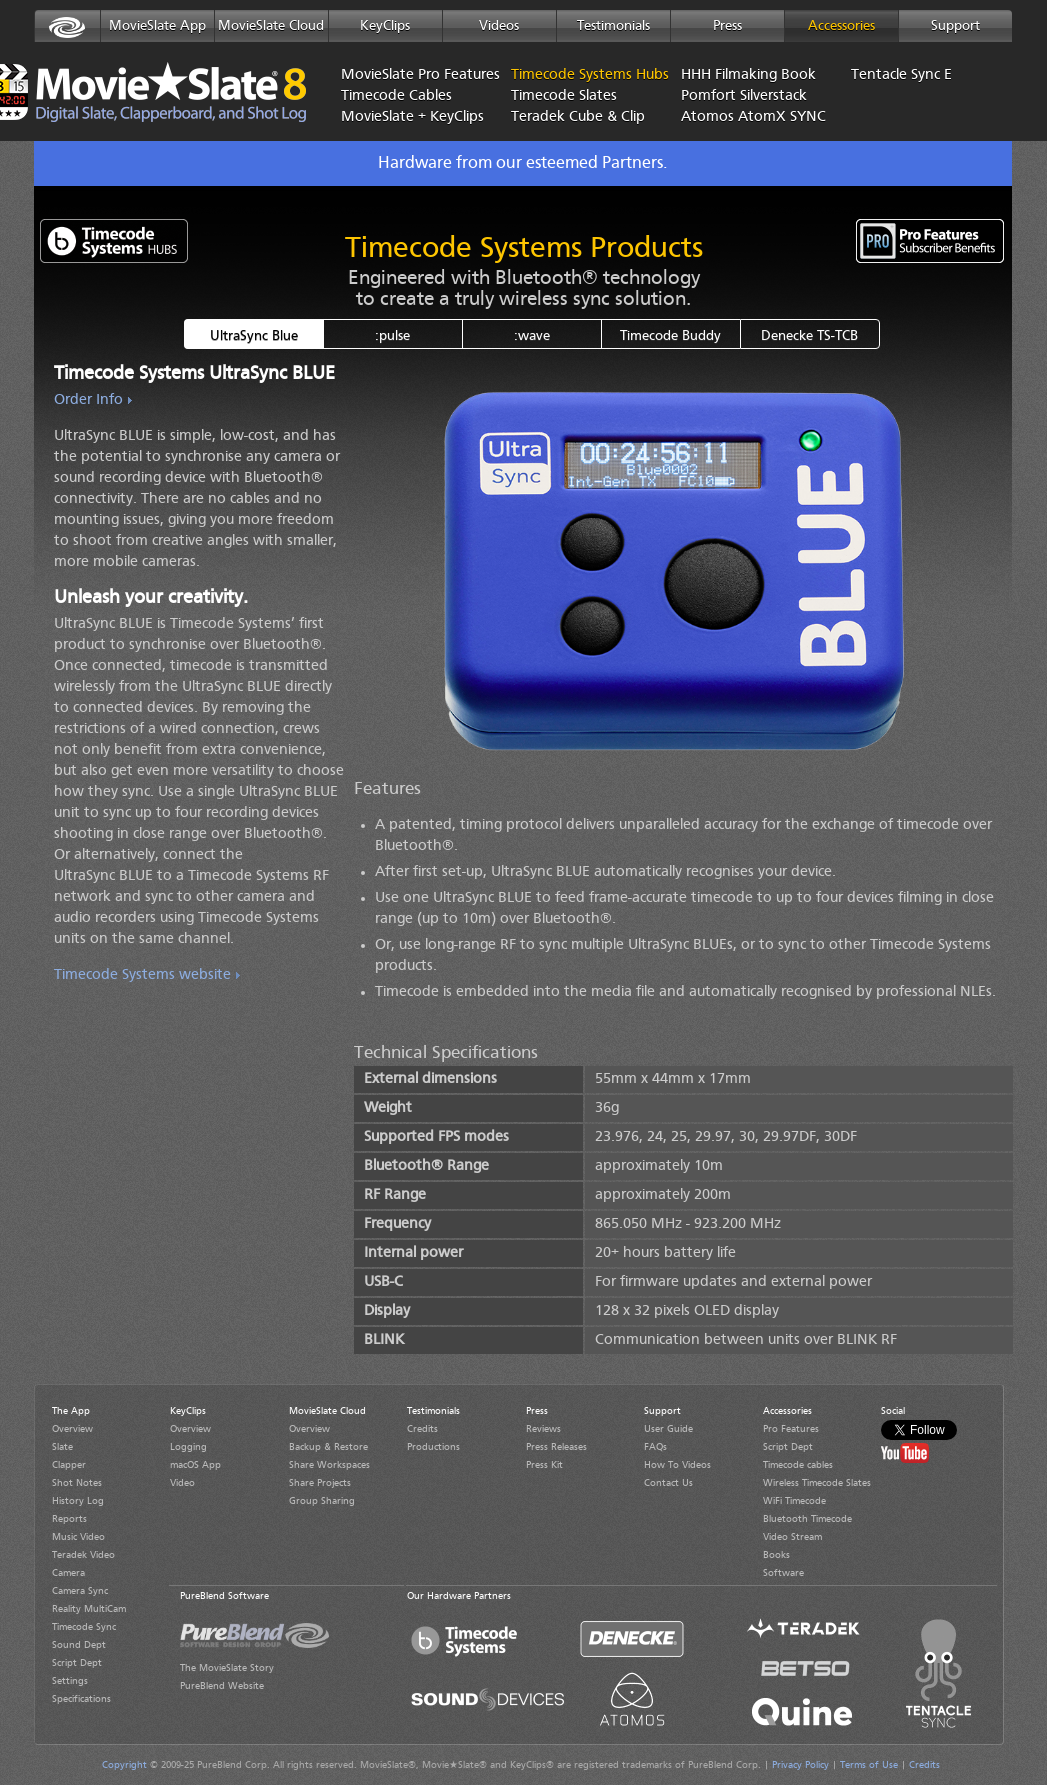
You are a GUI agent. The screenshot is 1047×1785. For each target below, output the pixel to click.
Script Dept (77, 1663)
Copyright (124, 1765)
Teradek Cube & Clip (578, 117)
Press (727, 26)
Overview (72, 1429)
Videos (499, 26)
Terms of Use (869, 1765)
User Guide (668, 1429)
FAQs (655, 1447)
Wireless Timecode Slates (817, 1483)
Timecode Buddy (670, 336)
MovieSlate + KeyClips (411, 117)
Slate (62, 1447)
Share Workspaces (329, 1465)
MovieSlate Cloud (271, 26)
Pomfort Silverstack (744, 96)
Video (182, 1483)
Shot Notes (77, 1483)
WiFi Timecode (794, 1501)
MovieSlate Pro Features (411, 75)
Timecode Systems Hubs (556, 75)
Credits (422, 1429)
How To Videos (677, 1465)
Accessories (841, 26)
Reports (69, 1519)
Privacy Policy (800, 1765)
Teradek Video (83, 1555)
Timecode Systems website (142, 975)
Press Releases (556, 1447)
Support (955, 26)
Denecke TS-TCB (809, 336)
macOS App (195, 1465)
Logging (188, 1447)
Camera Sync (80, 1591)
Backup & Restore (328, 1447)
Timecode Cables (396, 96)
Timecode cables (798, 1465)
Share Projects (320, 1483)
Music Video (78, 1537)
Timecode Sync (84, 1627)
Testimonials (613, 26)
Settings (70, 1681)
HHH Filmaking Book (748, 75)
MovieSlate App (157, 26)
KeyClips (385, 26)
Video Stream (792, 1537)
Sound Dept (79, 1645)
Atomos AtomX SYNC (751, 117)
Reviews (543, 1429)
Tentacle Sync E (901, 75)
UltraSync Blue (254, 336)
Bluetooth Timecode (807, 1519)
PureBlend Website (222, 1686)
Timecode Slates (564, 96)
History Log (78, 1501)
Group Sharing (322, 1501)
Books (776, 1555)
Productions (433, 1447)
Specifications (81, 1699)
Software (783, 1573)
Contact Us (668, 1483)
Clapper (69, 1465)
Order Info (88, 400)
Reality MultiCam (89, 1609)
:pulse (392, 336)
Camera (68, 1573)
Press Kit (544, 1465)
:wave (532, 336)
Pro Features (791, 1429)
